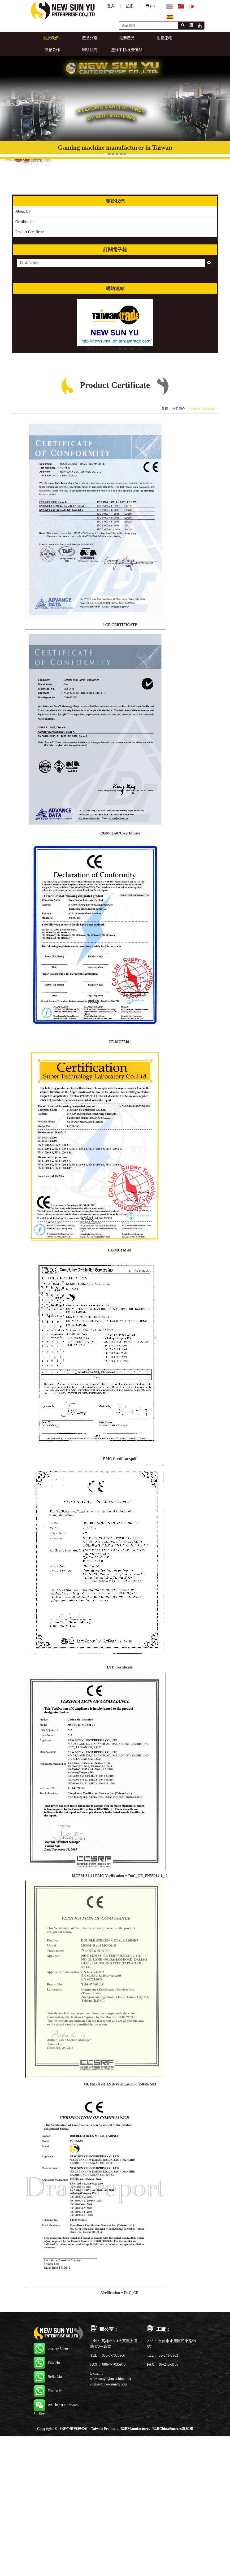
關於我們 (52, 38)
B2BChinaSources (167, 2429)
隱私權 (187, 2429)
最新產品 (127, 38)
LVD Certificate (120, 1667)
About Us (22, 211)
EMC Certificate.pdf (119, 1459)
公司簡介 (178, 409)
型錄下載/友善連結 (126, 50)
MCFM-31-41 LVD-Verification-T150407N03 (119, 2084)
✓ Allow (6, 2450)
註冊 (133, 6)
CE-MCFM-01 (119, 1250)
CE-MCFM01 (119, 1042)
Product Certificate (29, 232)
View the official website (40, 2509)
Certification (25, 222)
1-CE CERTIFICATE (119, 625)
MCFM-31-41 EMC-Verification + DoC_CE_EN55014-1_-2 (119, 1876)
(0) (150, 6)
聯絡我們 (89, 50)
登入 (114, 6)
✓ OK (125, 2573)
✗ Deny (6, 2455)
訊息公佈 (52, 50)
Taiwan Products (104, 2429)
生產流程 (164, 38)
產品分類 (89, 38)
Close (4, 2439)
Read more (10, 2509)
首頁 (164, 409)
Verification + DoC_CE (120, 2293)
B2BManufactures (135, 2429)
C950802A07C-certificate (119, 833)
